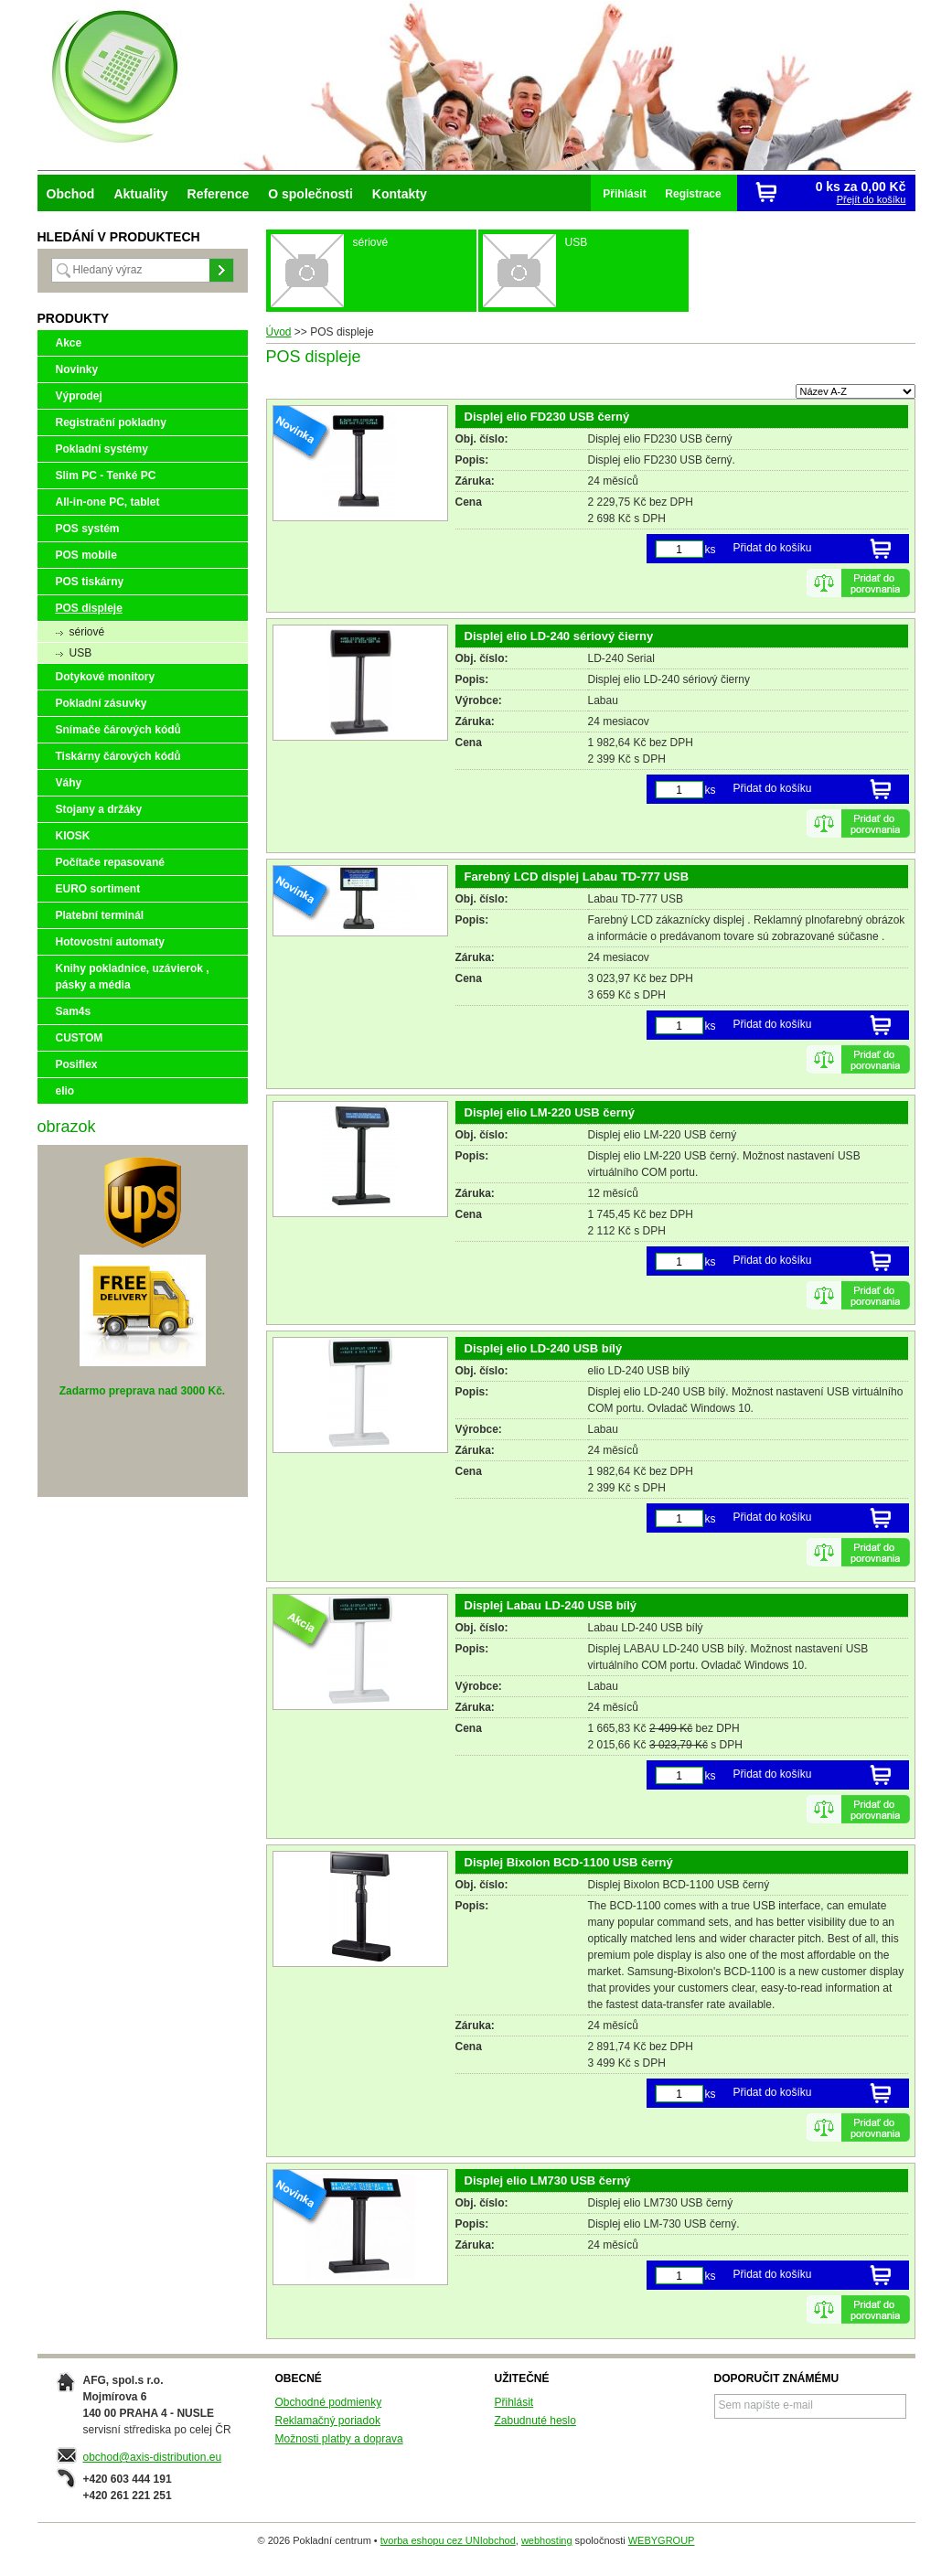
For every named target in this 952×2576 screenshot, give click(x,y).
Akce (69, 343)
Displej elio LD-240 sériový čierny (559, 636)
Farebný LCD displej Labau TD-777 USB (577, 876)
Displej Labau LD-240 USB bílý (551, 1605)
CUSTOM (79, 1037)
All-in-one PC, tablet (108, 502)
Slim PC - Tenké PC (106, 475)
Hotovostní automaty (110, 941)
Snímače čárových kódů (118, 729)
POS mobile (86, 555)
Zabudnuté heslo (535, 2420)
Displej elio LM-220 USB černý (550, 1112)
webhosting (546, 2540)
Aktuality (140, 194)
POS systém (88, 528)
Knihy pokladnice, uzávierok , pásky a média (132, 976)
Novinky (77, 369)
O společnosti (310, 194)
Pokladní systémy (102, 449)
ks (710, 549)
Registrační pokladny (111, 422)
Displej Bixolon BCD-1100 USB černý (569, 1862)
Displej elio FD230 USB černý (547, 416)
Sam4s (73, 1011)
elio (65, 1091)
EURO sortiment (98, 888)
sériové (87, 631)
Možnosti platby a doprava (339, 2438)
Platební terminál (100, 915)
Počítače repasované (110, 862)
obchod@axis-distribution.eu (152, 2457)
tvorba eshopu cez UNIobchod (448, 2540)
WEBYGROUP (661, 2540)
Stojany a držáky (99, 809)
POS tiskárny (90, 581)
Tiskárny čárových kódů (118, 756)
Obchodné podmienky (328, 2402)
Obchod (71, 194)
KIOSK (73, 835)
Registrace (693, 193)
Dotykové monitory (105, 676)
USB (81, 653)
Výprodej (79, 396)
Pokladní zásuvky (101, 703)
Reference (218, 194)
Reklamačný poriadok (327, 2420)
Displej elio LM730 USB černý (548, 2180)
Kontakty (399, 194)
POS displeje (89, 608)
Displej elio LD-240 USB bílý (544, 1348)
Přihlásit (624, 193)
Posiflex (77, 1064)
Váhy (69, 782)
